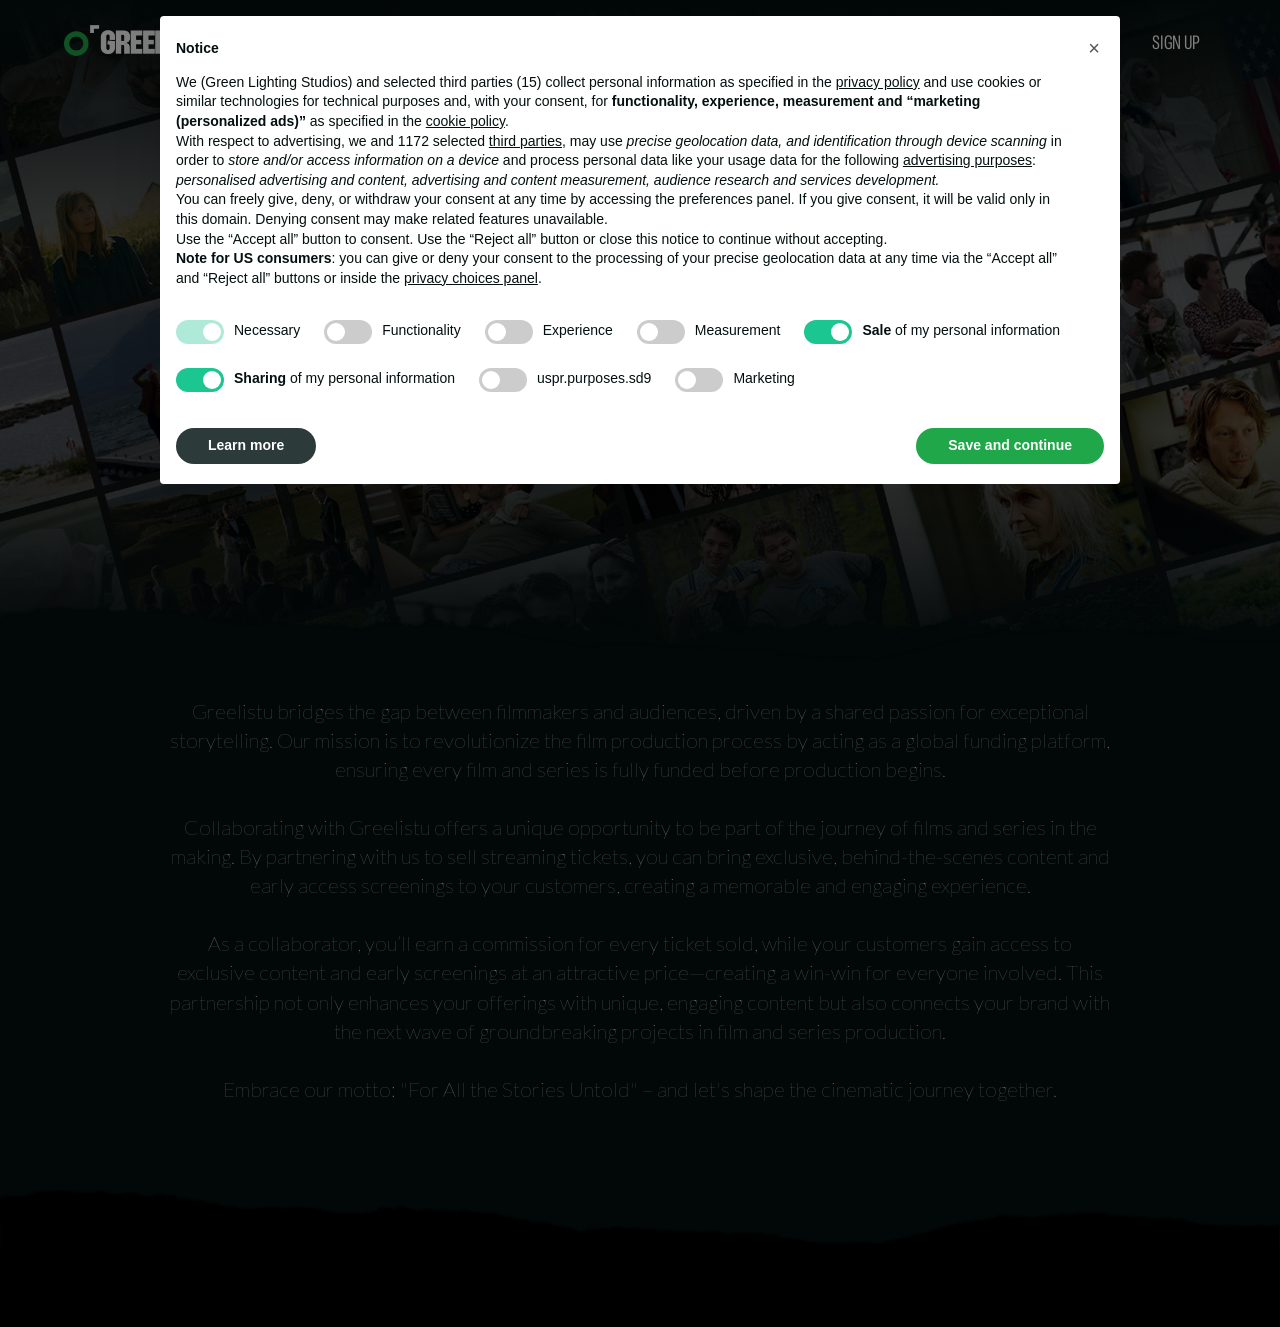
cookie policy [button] (465, 121)
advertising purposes (967, 160)
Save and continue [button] (1010, 445)
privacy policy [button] (878, 82)
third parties (525, 141)
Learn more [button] (246, 445)
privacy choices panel (471, 278)
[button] (1094, 48)
